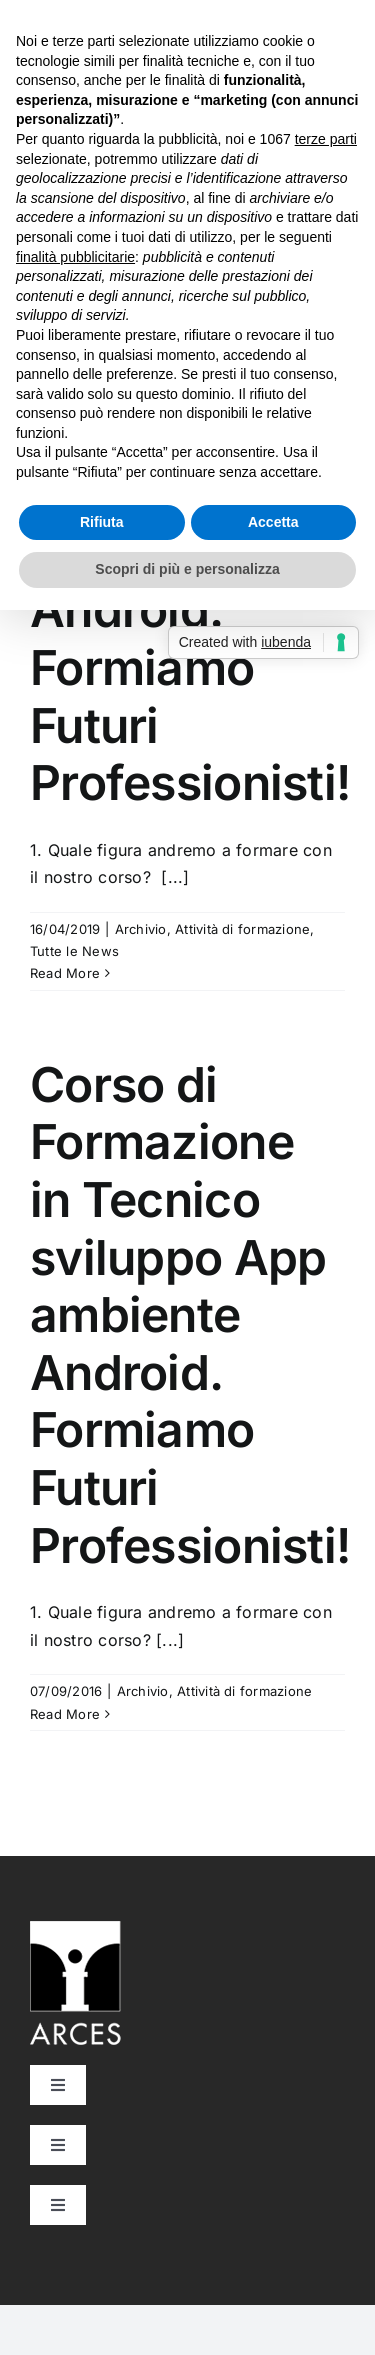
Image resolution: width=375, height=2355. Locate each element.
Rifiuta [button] (102, 522)
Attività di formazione (242, 929)
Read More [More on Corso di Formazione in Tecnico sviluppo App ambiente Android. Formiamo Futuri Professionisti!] (65, 973)
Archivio (141, 929)
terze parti (326, 139)
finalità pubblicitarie (75, 257)
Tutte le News (74, 951)
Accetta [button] (273, 522)
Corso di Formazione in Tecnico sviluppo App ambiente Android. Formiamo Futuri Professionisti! (190, 1315)
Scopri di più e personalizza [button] (187, 569)
